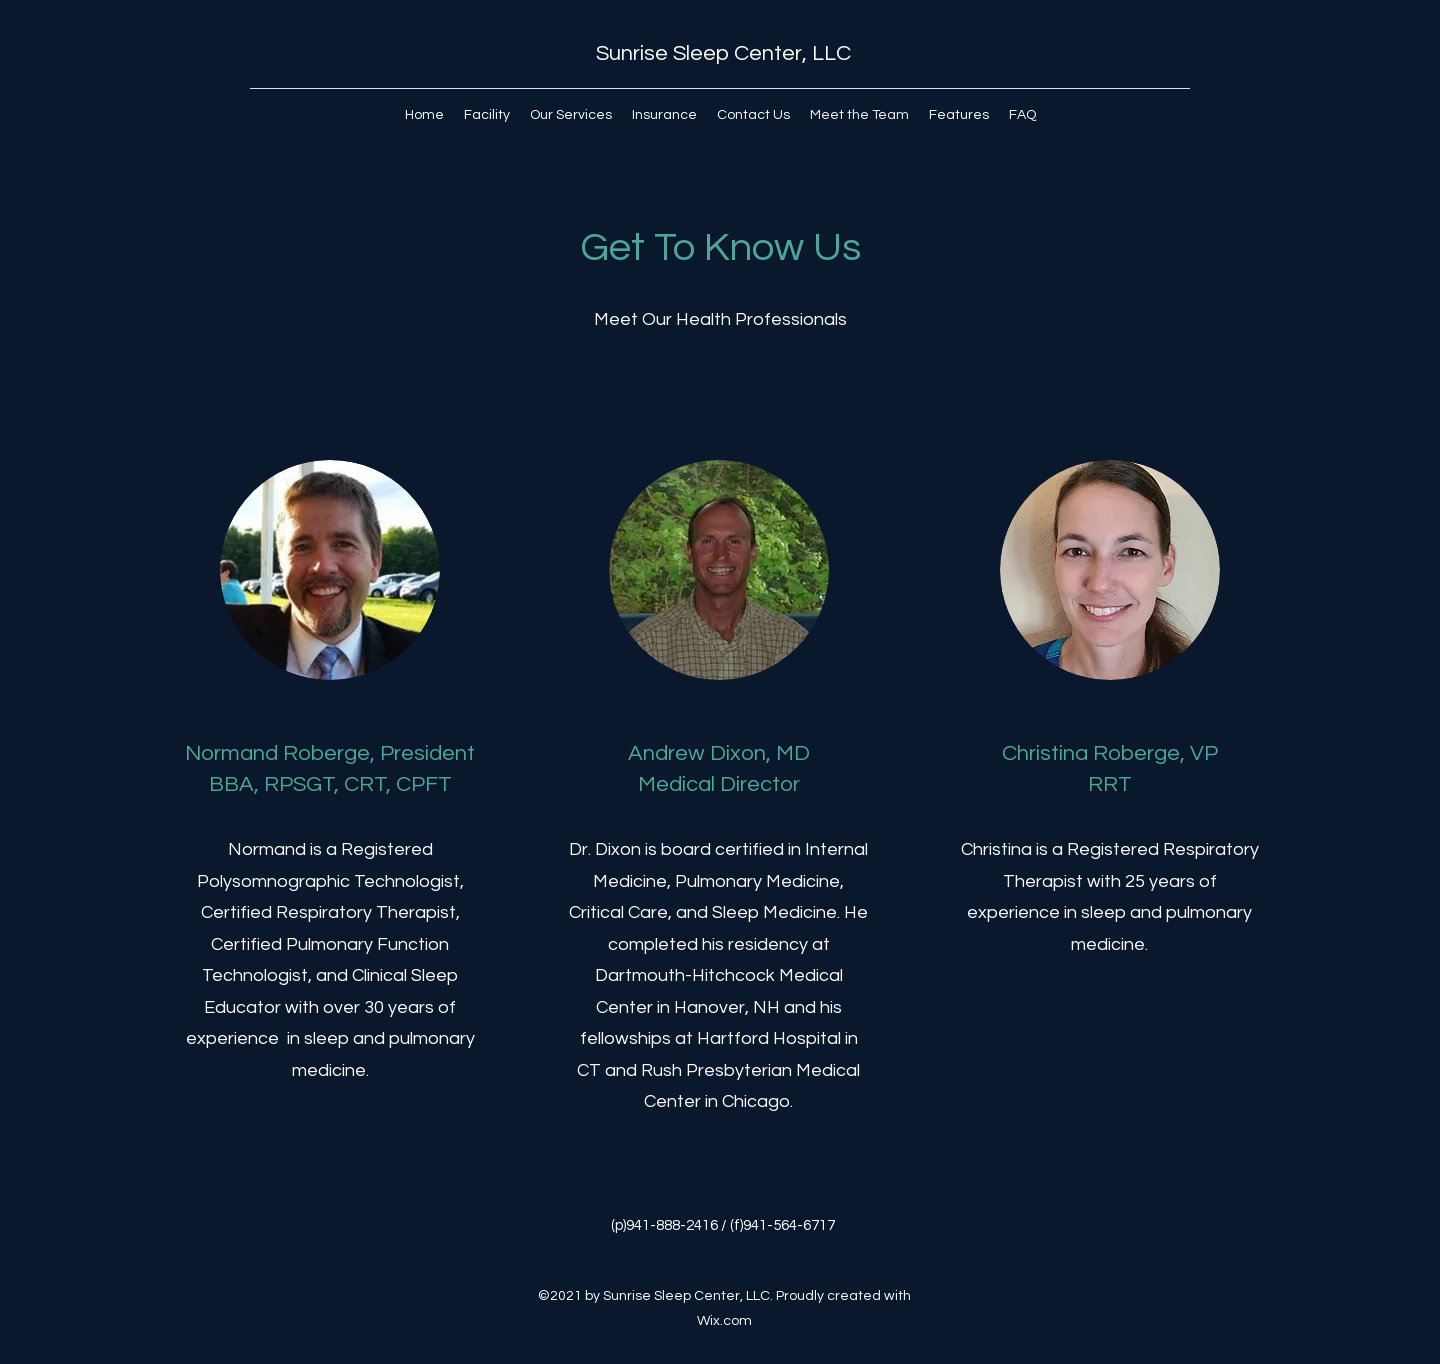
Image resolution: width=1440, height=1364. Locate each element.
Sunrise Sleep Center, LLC (723, 53)
